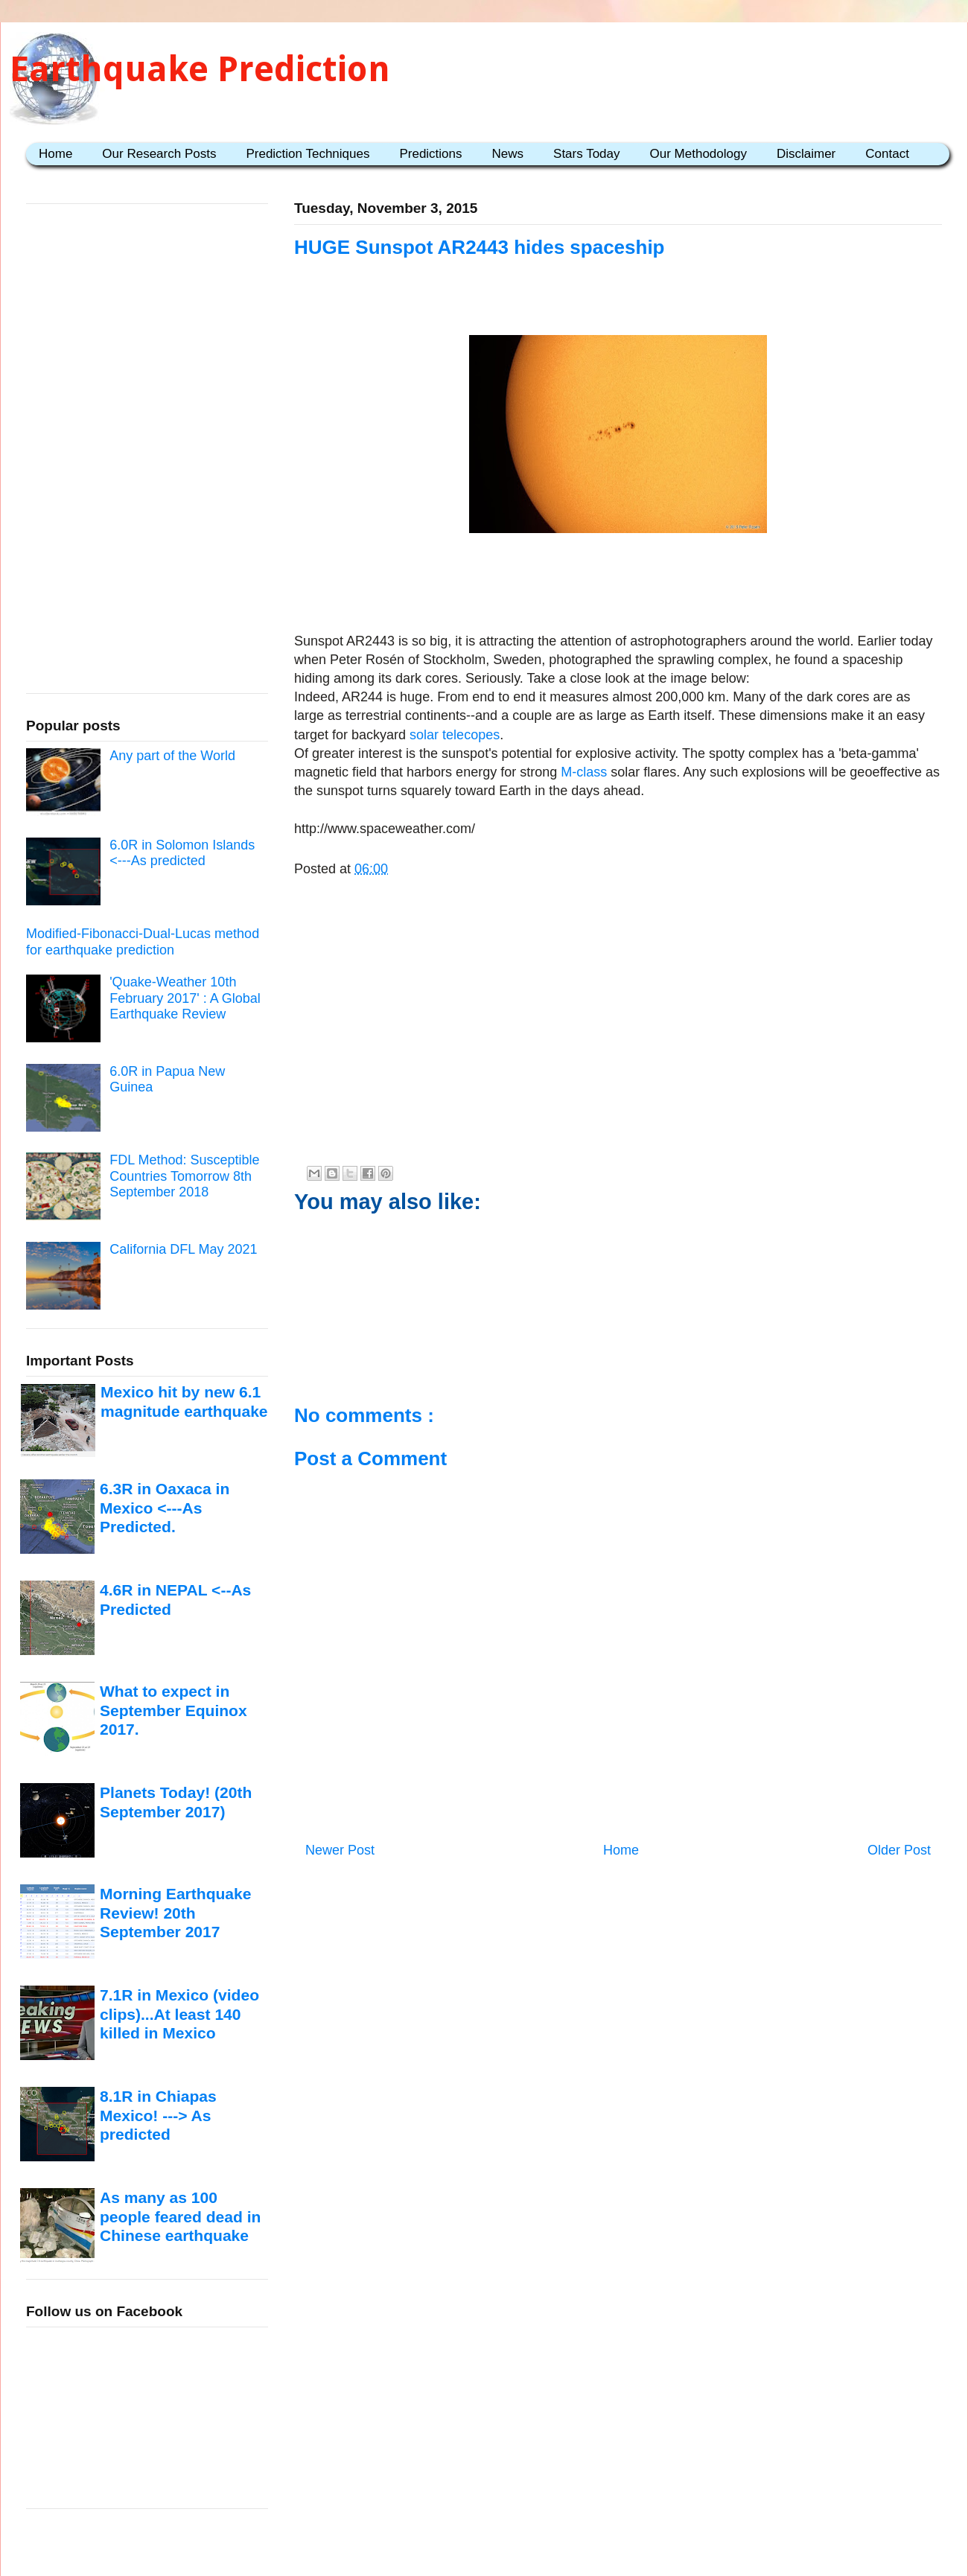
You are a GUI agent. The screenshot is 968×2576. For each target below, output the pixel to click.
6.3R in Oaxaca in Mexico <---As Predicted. (164, 1507)
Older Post (899, 1850)
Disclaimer (806, 154)
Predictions (430, 154)
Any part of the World (172, 755)
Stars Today (586, 154)
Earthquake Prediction (200, 68)
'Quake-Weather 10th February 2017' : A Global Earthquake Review (185, 998)
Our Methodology (698, 154)
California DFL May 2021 (183, 1249)
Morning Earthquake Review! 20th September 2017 (175, 1912)
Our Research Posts (159, 154)
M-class (584, 772)
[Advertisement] (618, 585)
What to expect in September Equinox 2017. (173, 1710)
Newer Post (340, 1850)
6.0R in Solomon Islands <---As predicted (182, 853)
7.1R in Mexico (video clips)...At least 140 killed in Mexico (179, 2013)
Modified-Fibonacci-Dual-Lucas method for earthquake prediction (142, 941)
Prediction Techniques (307, 154)
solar (424, 734)
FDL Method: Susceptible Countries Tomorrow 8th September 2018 (184, 1175)
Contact (887, 154)
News (508, 154)
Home (55, 154)
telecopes (471, 734)
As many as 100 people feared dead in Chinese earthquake (180, 2216)
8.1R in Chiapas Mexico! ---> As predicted (158, 2115)
